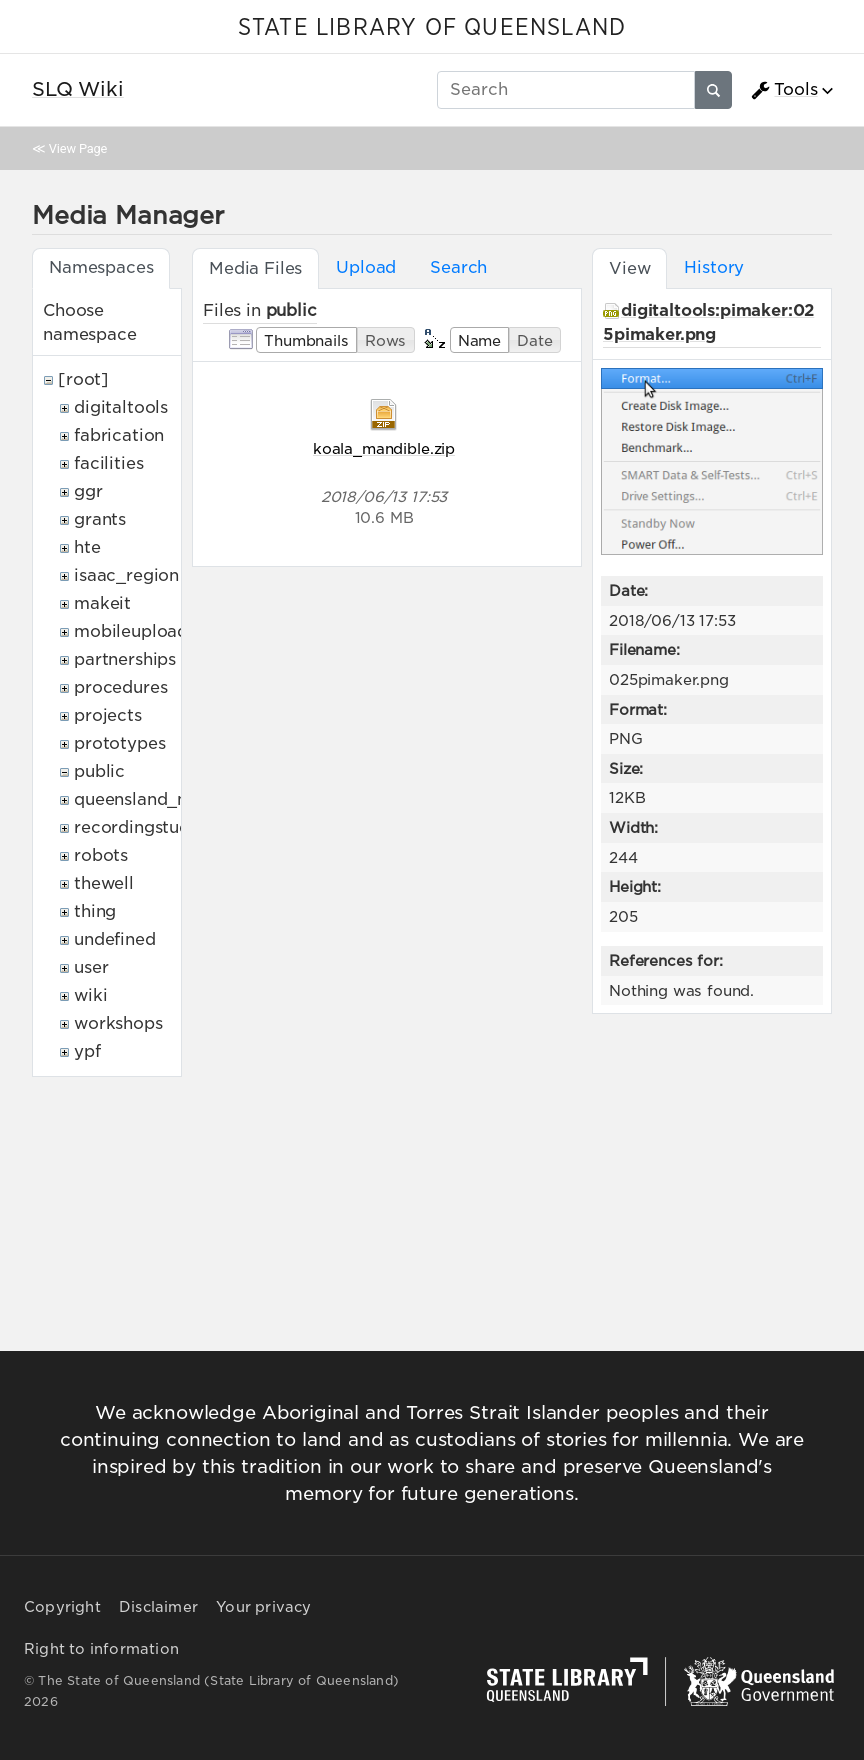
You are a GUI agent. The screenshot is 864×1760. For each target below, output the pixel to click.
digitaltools (121, 407)
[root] (83, 379)
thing (95, 911)
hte (87, 547)
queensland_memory (160, 799)
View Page (78, 148)
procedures (120, 687)
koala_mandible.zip (384, 448)
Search (458, 267)
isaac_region (126, 575)
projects (108, 715)
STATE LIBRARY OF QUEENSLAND (432, 28)
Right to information (101, 1649)
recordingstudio (140, 827)
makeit (102, 603)
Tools (784, 90)
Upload (366, 267)
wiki (90, 995)
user (91, 967)
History (714, 267)
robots (101, 855)
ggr (88, 491)
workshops (118, 1023)
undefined (115, 939)
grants (100, 519)
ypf (87, 1051)
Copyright (62, 1607)
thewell (104, 883)
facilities (108, 463)
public (99, 771)
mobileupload (131, 631)
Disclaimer (158, 1607)
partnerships (125, 659)
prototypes (119, 743)
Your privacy (263, 1607)
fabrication (119, 435)
